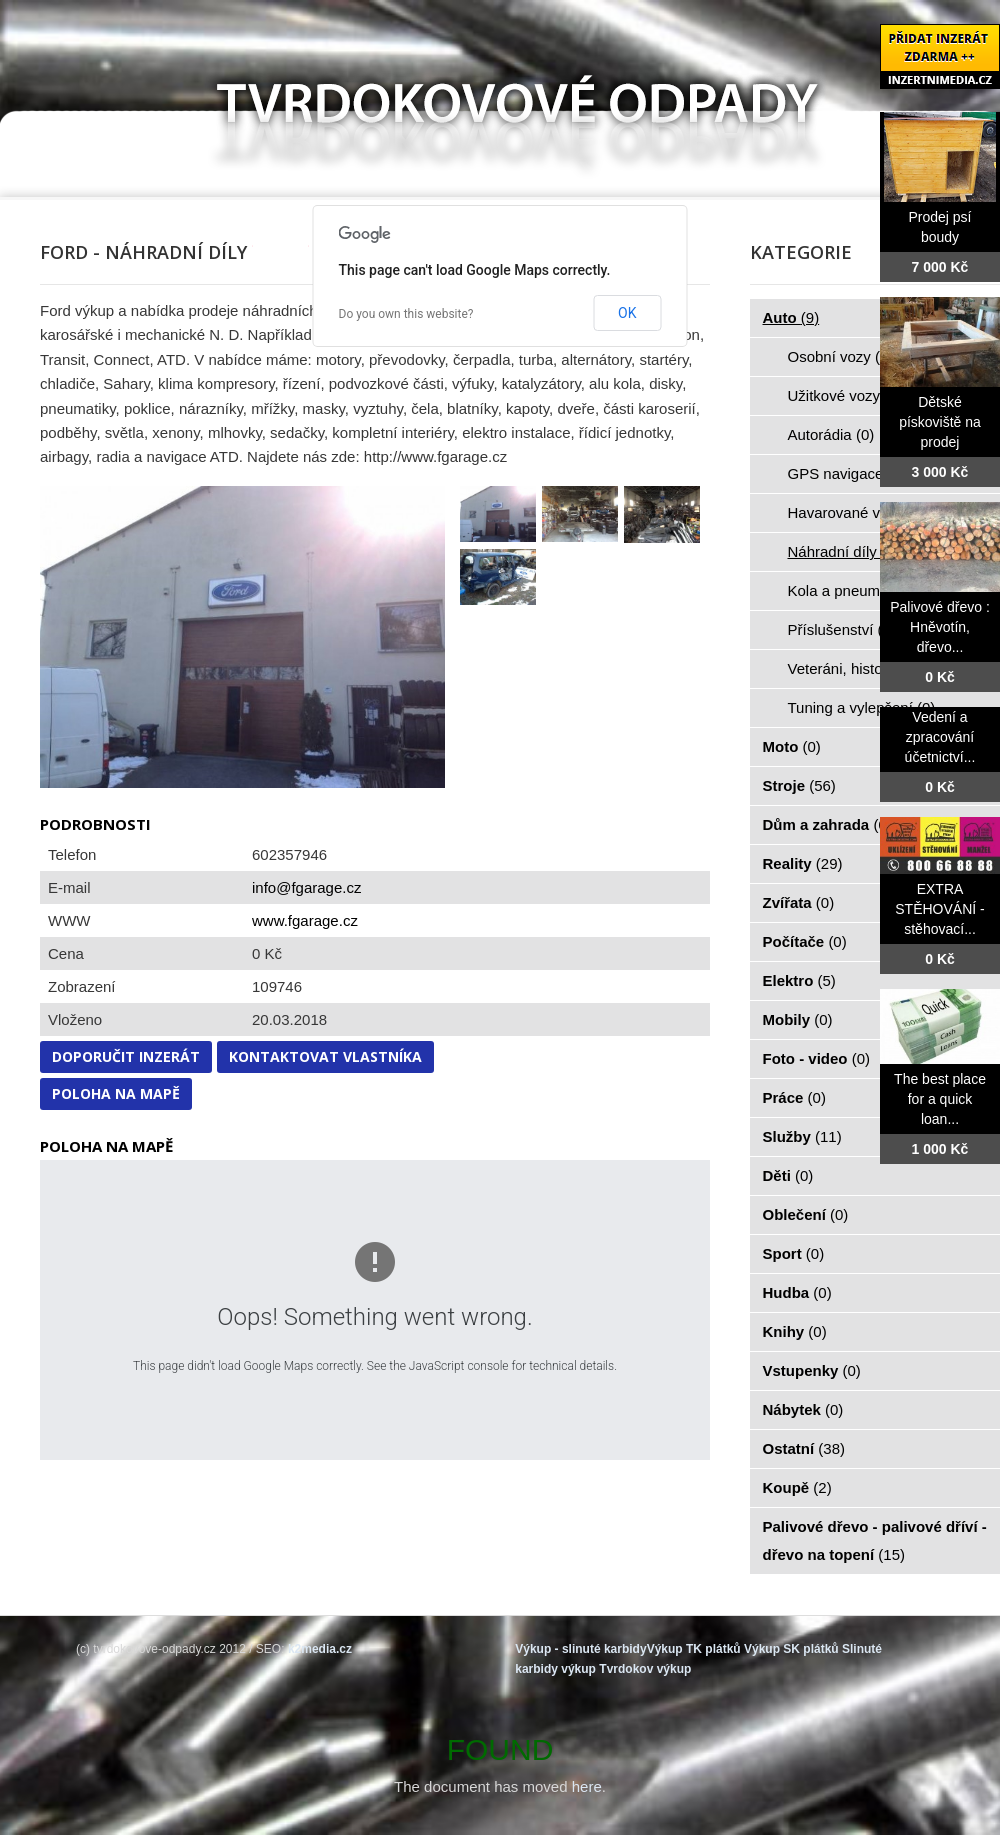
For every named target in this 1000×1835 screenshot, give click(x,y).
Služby (802, 1136)
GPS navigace (847, 473)
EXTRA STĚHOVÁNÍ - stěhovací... (939, 909)
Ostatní (804, 1448)
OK (627, 313)
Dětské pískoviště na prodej (940, 422)
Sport (794, 1253)
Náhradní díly (844, 551)
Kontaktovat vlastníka (325, 1056)
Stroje (799, 785)
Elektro (799, 980)
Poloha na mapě (116, 1093)
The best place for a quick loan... (940, 1099)
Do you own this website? (406, 314)
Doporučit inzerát (126, 1056)
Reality (803, 863)
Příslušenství (842, 629)
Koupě (797, 1487)
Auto (791, 317)
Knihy (795, 1331)
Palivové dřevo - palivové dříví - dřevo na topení (875, 1540)
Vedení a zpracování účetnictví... (940, 737)
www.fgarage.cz (305, 920)
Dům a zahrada (827, 824)
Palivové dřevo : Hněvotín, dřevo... (940, 627)
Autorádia (831, 434)
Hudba (797, 1292)
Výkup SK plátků (791, 1649)
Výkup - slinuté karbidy (580, 1649)
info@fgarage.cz (306, 887)
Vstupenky (812, 1370)
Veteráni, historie (855, 668)
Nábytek (803, 1409)
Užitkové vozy (845, 395)
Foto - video (817, 1058)
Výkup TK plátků (694, 1649)
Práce (794, 1097)
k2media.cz (320, 1649)
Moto (792, 746)
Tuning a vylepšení (862, 707)
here (587, 1786)
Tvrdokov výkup (645, 1669)
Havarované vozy (857, 512)
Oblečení (806, 1214)
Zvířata (799, 902)
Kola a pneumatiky (861, 590)
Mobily (798, 1019)
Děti (788, 1175)
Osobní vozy (841, 356)
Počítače (805, 941)
